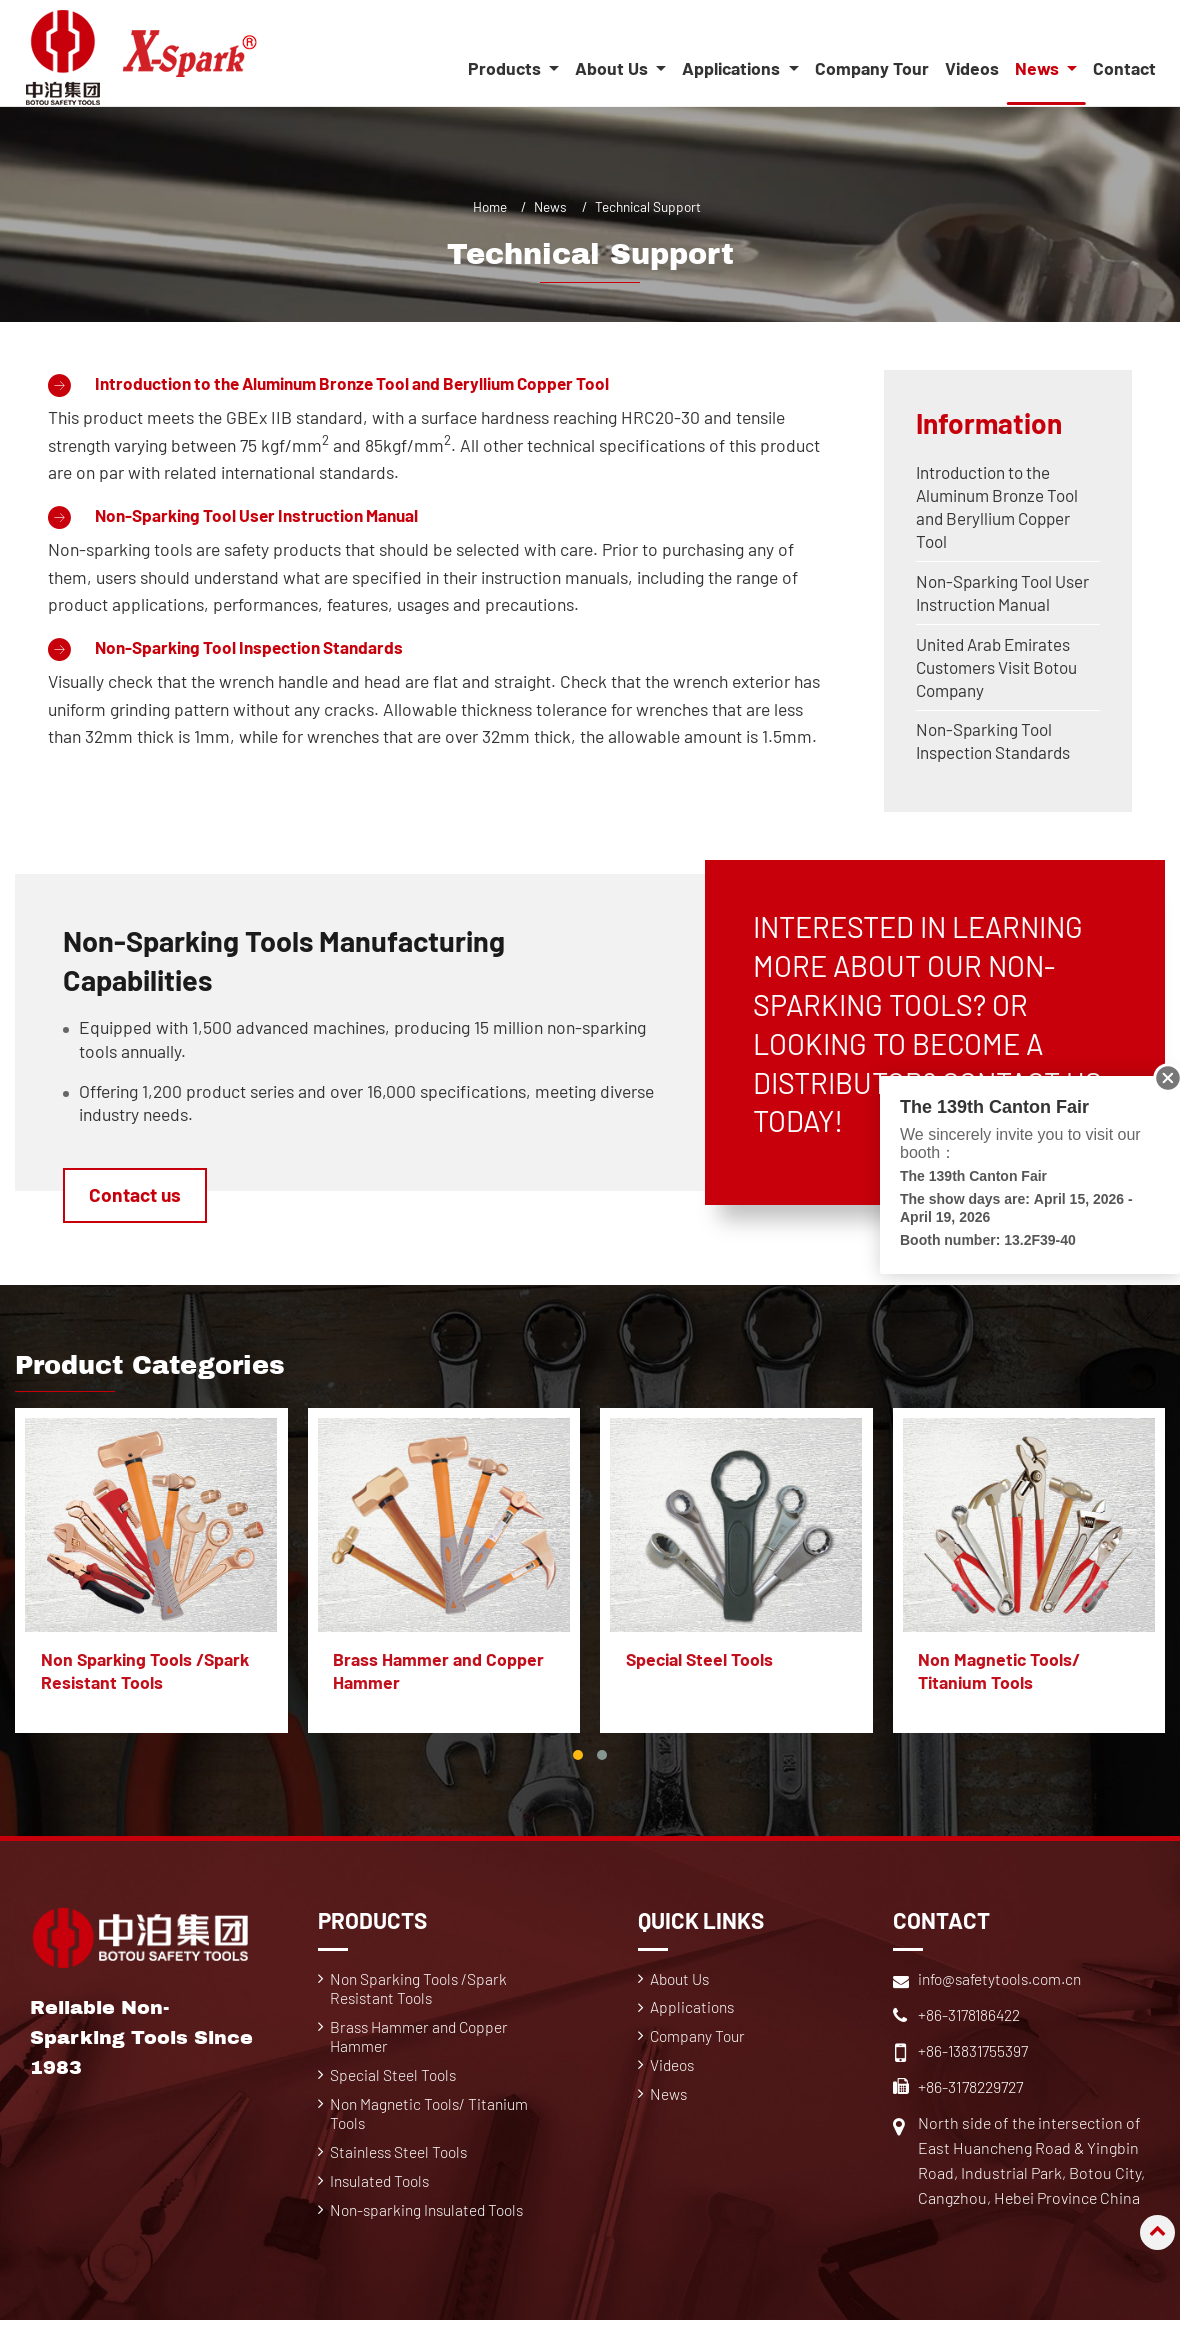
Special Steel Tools (699, 1670)
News (550, 206)
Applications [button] (733, 69)
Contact (1124, 69)
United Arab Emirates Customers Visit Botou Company (1000, 674)
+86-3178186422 (970, 2024)
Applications (694, 2018)
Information (991, 423)
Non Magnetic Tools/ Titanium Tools (1000, 1681)
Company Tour (872, 69)
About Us (682, 1988)
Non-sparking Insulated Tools (432, 2226)
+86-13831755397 (974, 2060)
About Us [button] (613, 69)
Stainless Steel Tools (401, 2166)
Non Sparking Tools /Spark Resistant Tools (145, 1681)
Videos (972, 69)
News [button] (1039, 69)
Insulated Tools (383, 2196)
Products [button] (505, 69)
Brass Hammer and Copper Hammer (439, 1681)
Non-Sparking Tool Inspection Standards (255, 649)
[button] (578, 1765)
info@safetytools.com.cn (1004, 1988)
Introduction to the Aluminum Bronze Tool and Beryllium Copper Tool (367, 383)
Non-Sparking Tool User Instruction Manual (264, 516)
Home (490, 206)
